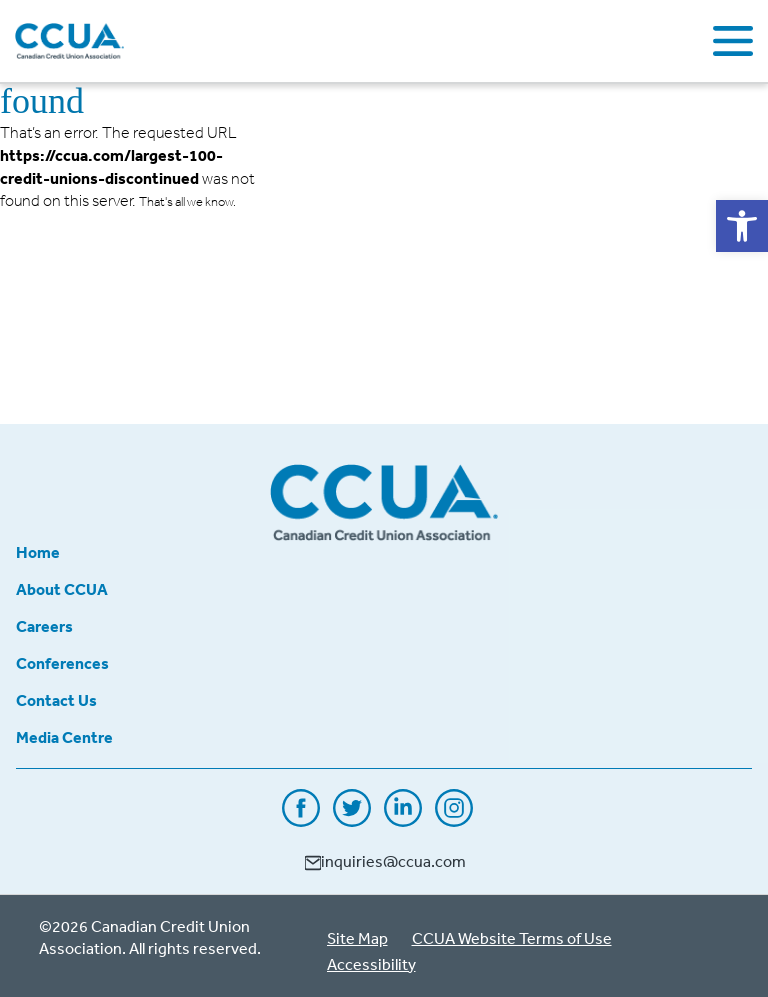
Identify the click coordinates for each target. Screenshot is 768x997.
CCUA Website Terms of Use (512, 938)
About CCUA (62, 589)
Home (38, 552)
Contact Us (56, 700)
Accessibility (371, 964)
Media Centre (64, 737)
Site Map (357, 938)
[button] (742, 226)
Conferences (62, 663)
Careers (44, 626)
